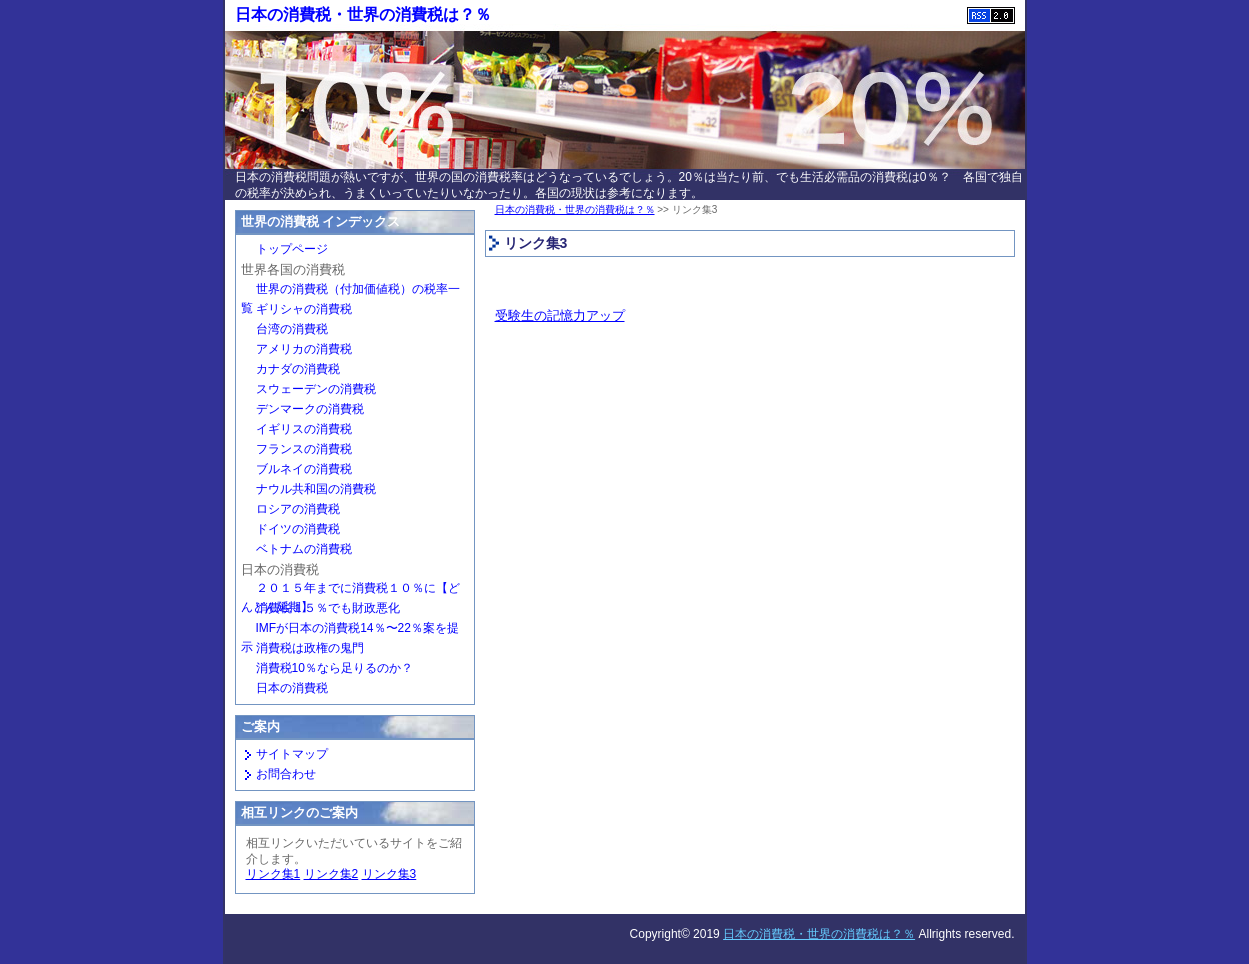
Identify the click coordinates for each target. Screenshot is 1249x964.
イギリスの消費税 (304, 429)
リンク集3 (389, 874)
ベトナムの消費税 (304, 549)
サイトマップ (292, 754)
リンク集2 (331, 874)
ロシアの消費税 (298, 509)
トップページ (292, 249)
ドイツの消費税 (298, 529)
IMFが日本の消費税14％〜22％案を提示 (350, 630)
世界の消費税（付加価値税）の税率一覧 (350, 291)
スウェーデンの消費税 (316, 389)
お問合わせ (286, 774)
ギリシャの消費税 (304, 309)
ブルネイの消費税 (304, 469)
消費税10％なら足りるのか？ (334, 668)
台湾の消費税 (292, 329)
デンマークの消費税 (310, 409)
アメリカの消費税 (304, 349)
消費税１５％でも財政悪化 (328, 608)
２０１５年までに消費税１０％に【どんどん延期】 (350, 590)
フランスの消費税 (304, 449)
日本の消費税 (292, 688)
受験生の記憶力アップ (560, 315)
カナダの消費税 (298, 369)
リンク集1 (273, 874)
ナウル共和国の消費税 (316, 489)
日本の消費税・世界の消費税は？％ (363, 14)
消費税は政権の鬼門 (310, 648)
